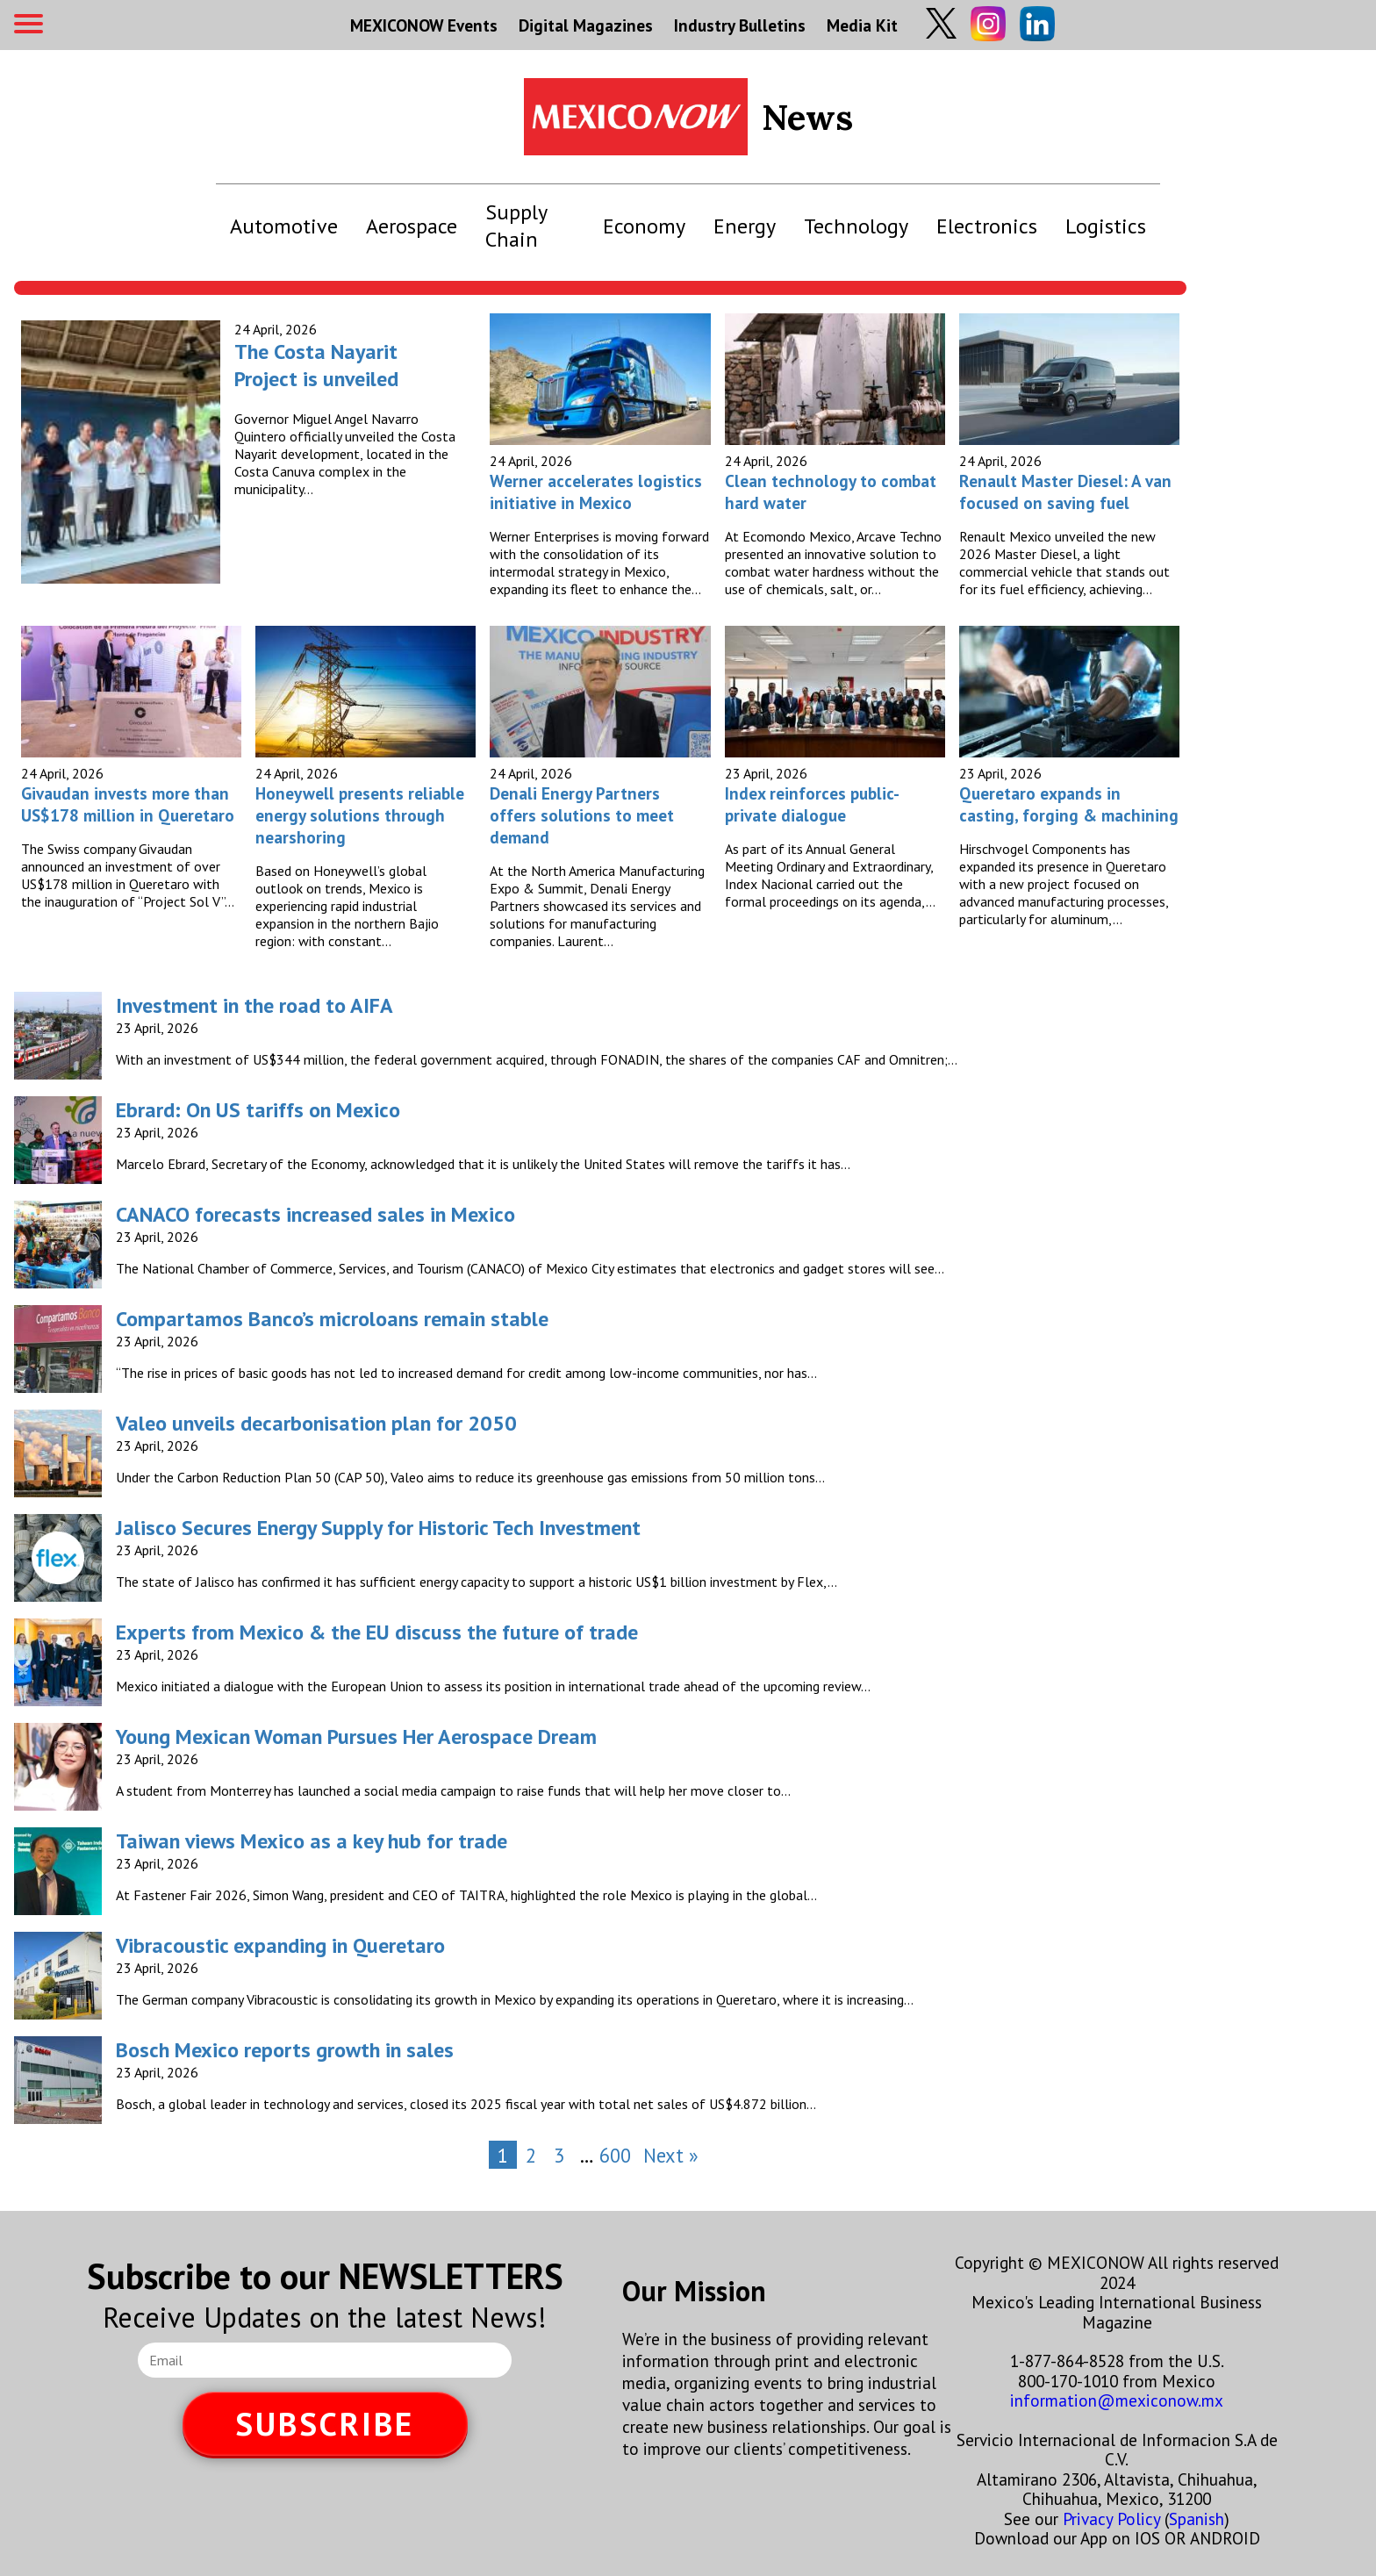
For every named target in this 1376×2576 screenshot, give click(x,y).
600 (615, 2155)
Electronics (986, 226)
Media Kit (862, 25)
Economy (644, 226)
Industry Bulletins (740, 25)
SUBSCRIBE (324, 2423)
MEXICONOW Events (424, 25)
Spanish (1196, 2518)
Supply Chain (516, 225)
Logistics (1105, 226)
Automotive (284, 226)
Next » (671, 2155)
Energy (744, 226)
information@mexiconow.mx (1116, 2400)
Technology (856, 226)
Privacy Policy (1111, 2518)
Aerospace (411, 226)
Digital (586, 25)
